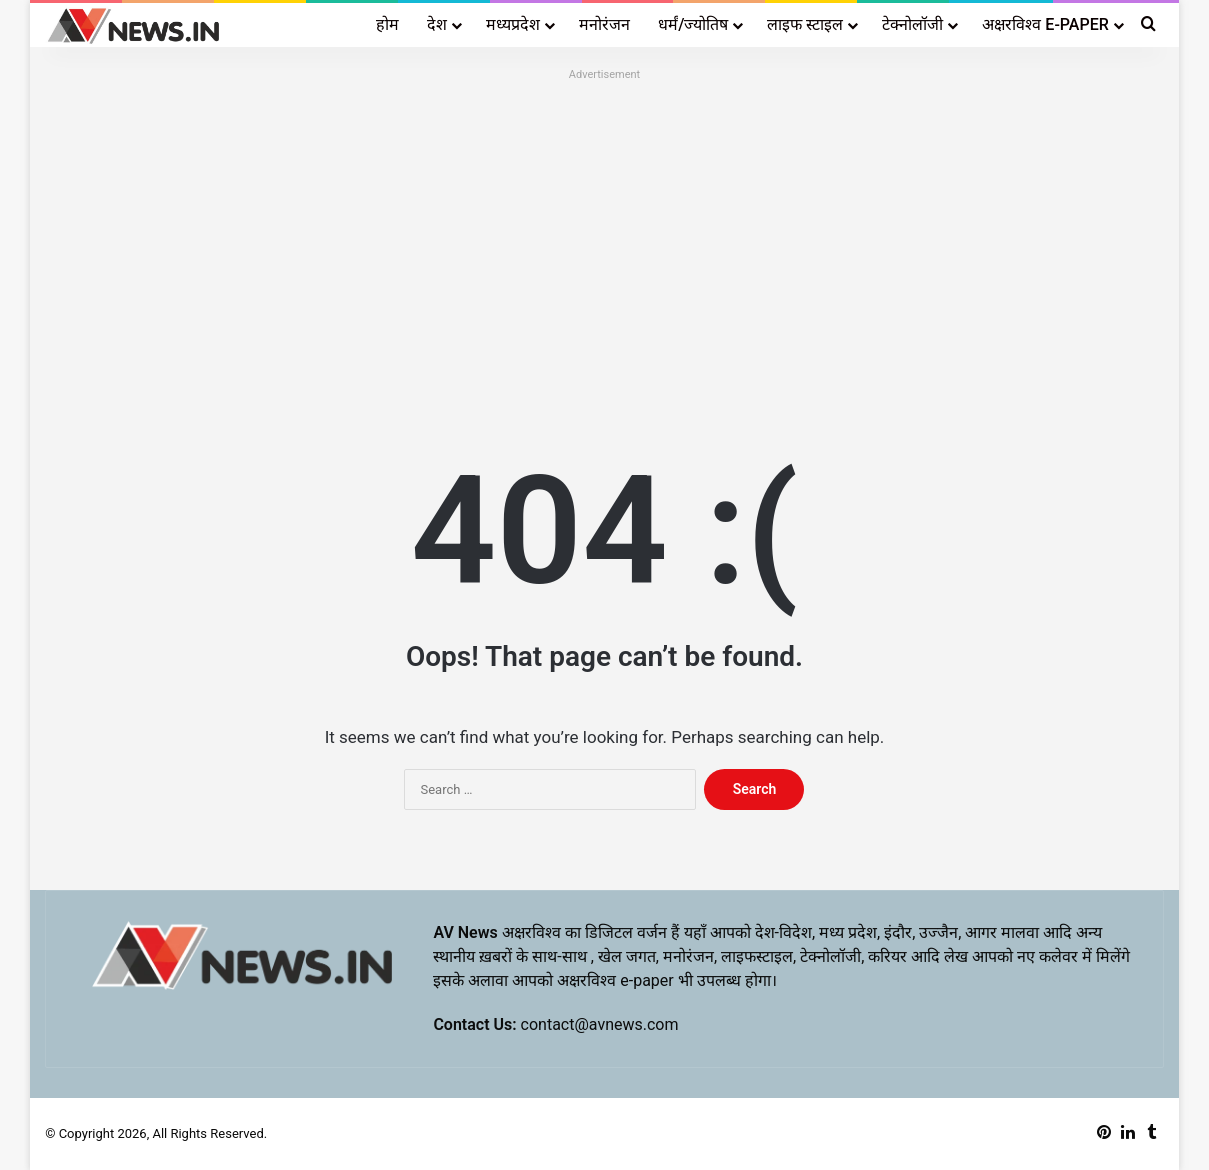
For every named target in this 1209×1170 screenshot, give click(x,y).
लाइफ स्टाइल (805, 24)
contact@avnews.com (600, 1024)
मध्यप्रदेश (513, 24)
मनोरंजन (604, 24)
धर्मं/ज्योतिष (693, 24)
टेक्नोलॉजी (912, 24)
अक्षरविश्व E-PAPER (1045, 24)
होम (387, 24)
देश (437, 24)
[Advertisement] (604, 227)
